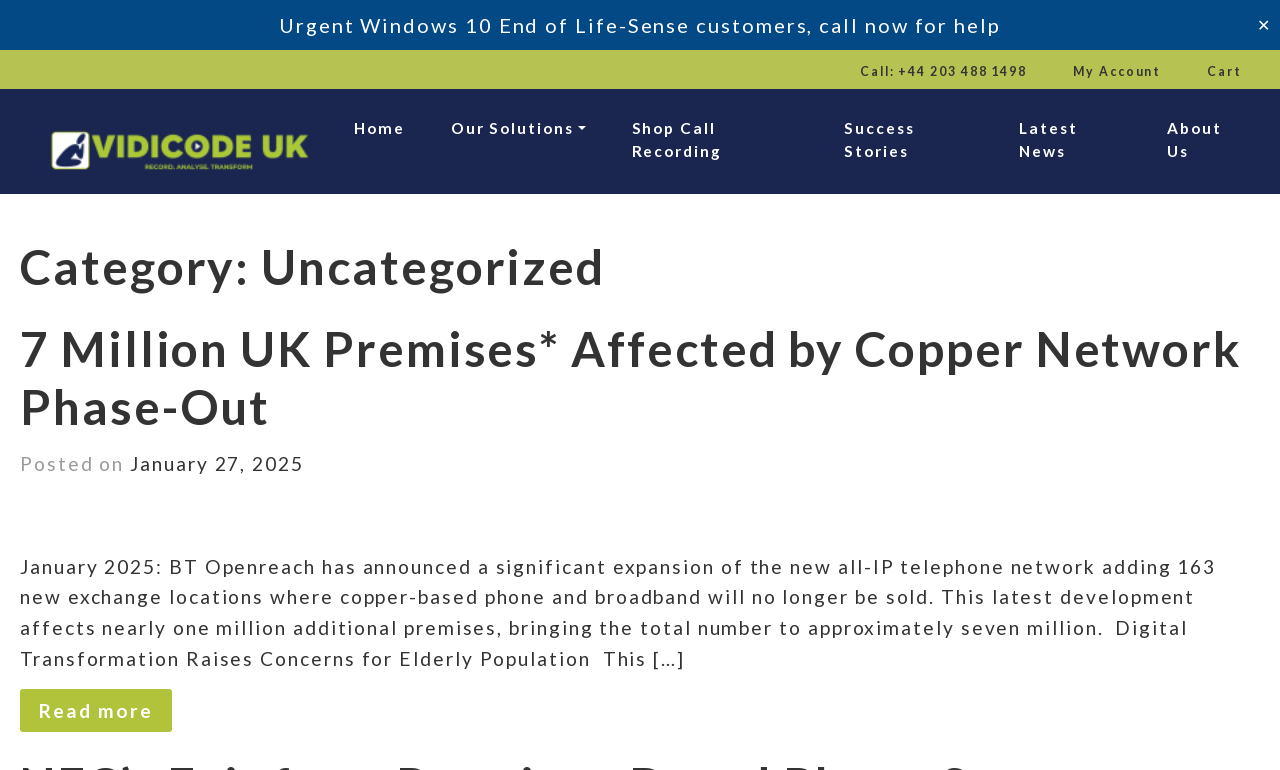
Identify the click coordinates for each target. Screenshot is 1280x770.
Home (379, 128)
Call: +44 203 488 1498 (943, 71)
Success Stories (879, 139)
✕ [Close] (1263, 24)
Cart (1224, 71)
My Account (1117, 71)
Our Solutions (512, 128)
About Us (1194, 139)
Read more (95, 710)
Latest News (1048, 139)
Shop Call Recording (677, 139)
